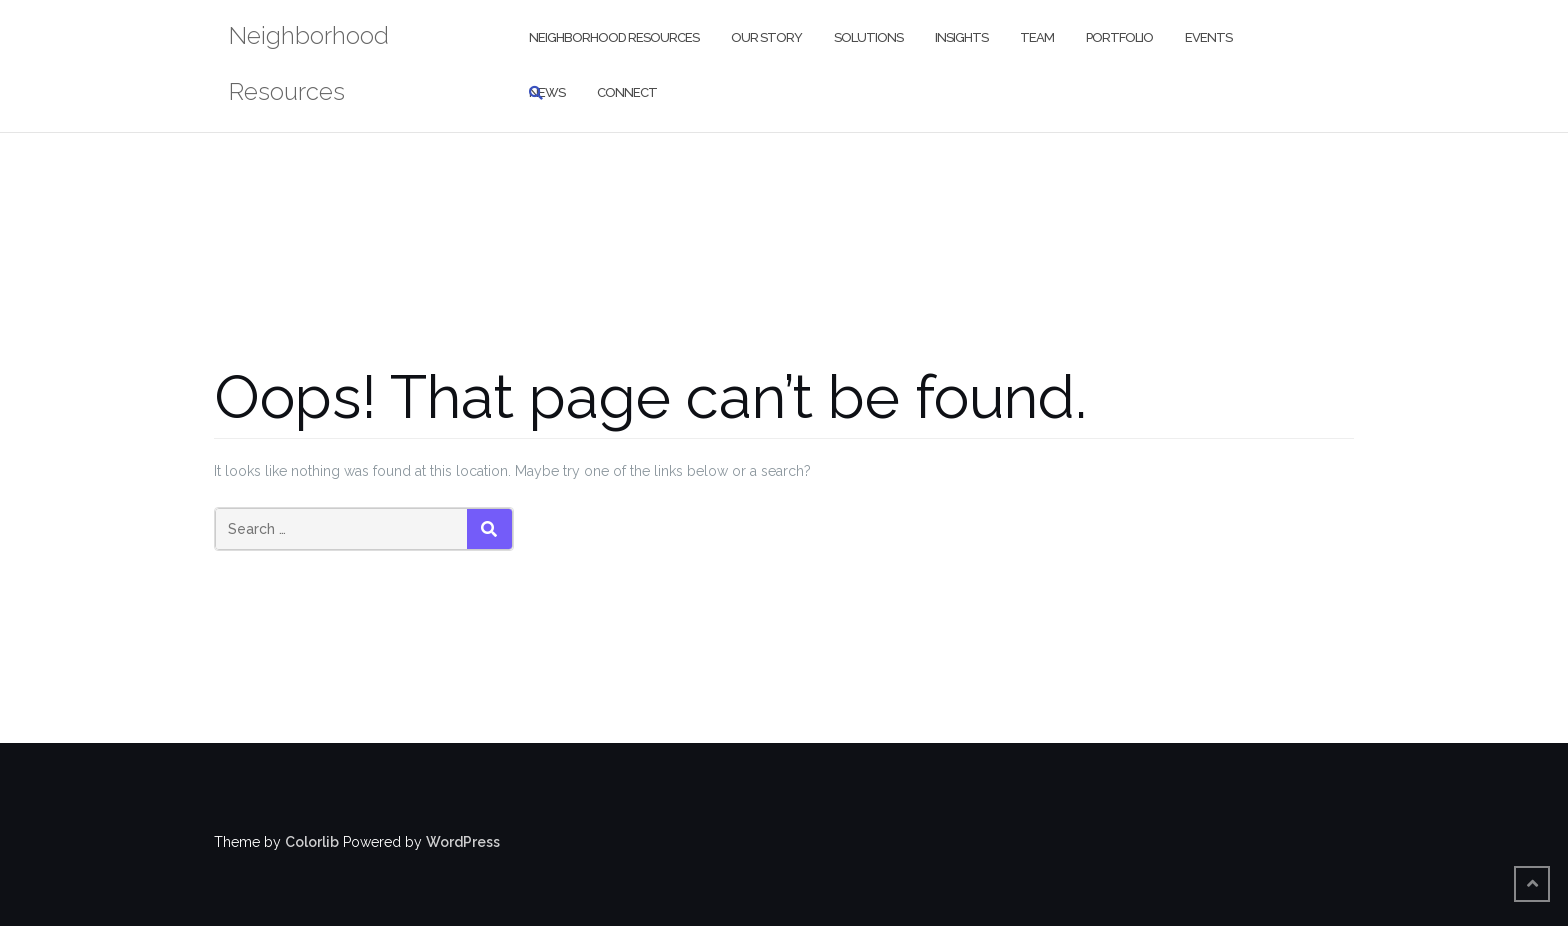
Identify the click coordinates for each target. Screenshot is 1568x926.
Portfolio (1119, 37)
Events (1208, 37)
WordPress (463, 842)
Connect (627, 92)
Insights (961, 37)
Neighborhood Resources (614, 37)
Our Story (766, 37)
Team (1037, 37)
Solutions (868, 37)
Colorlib (312, 842)
